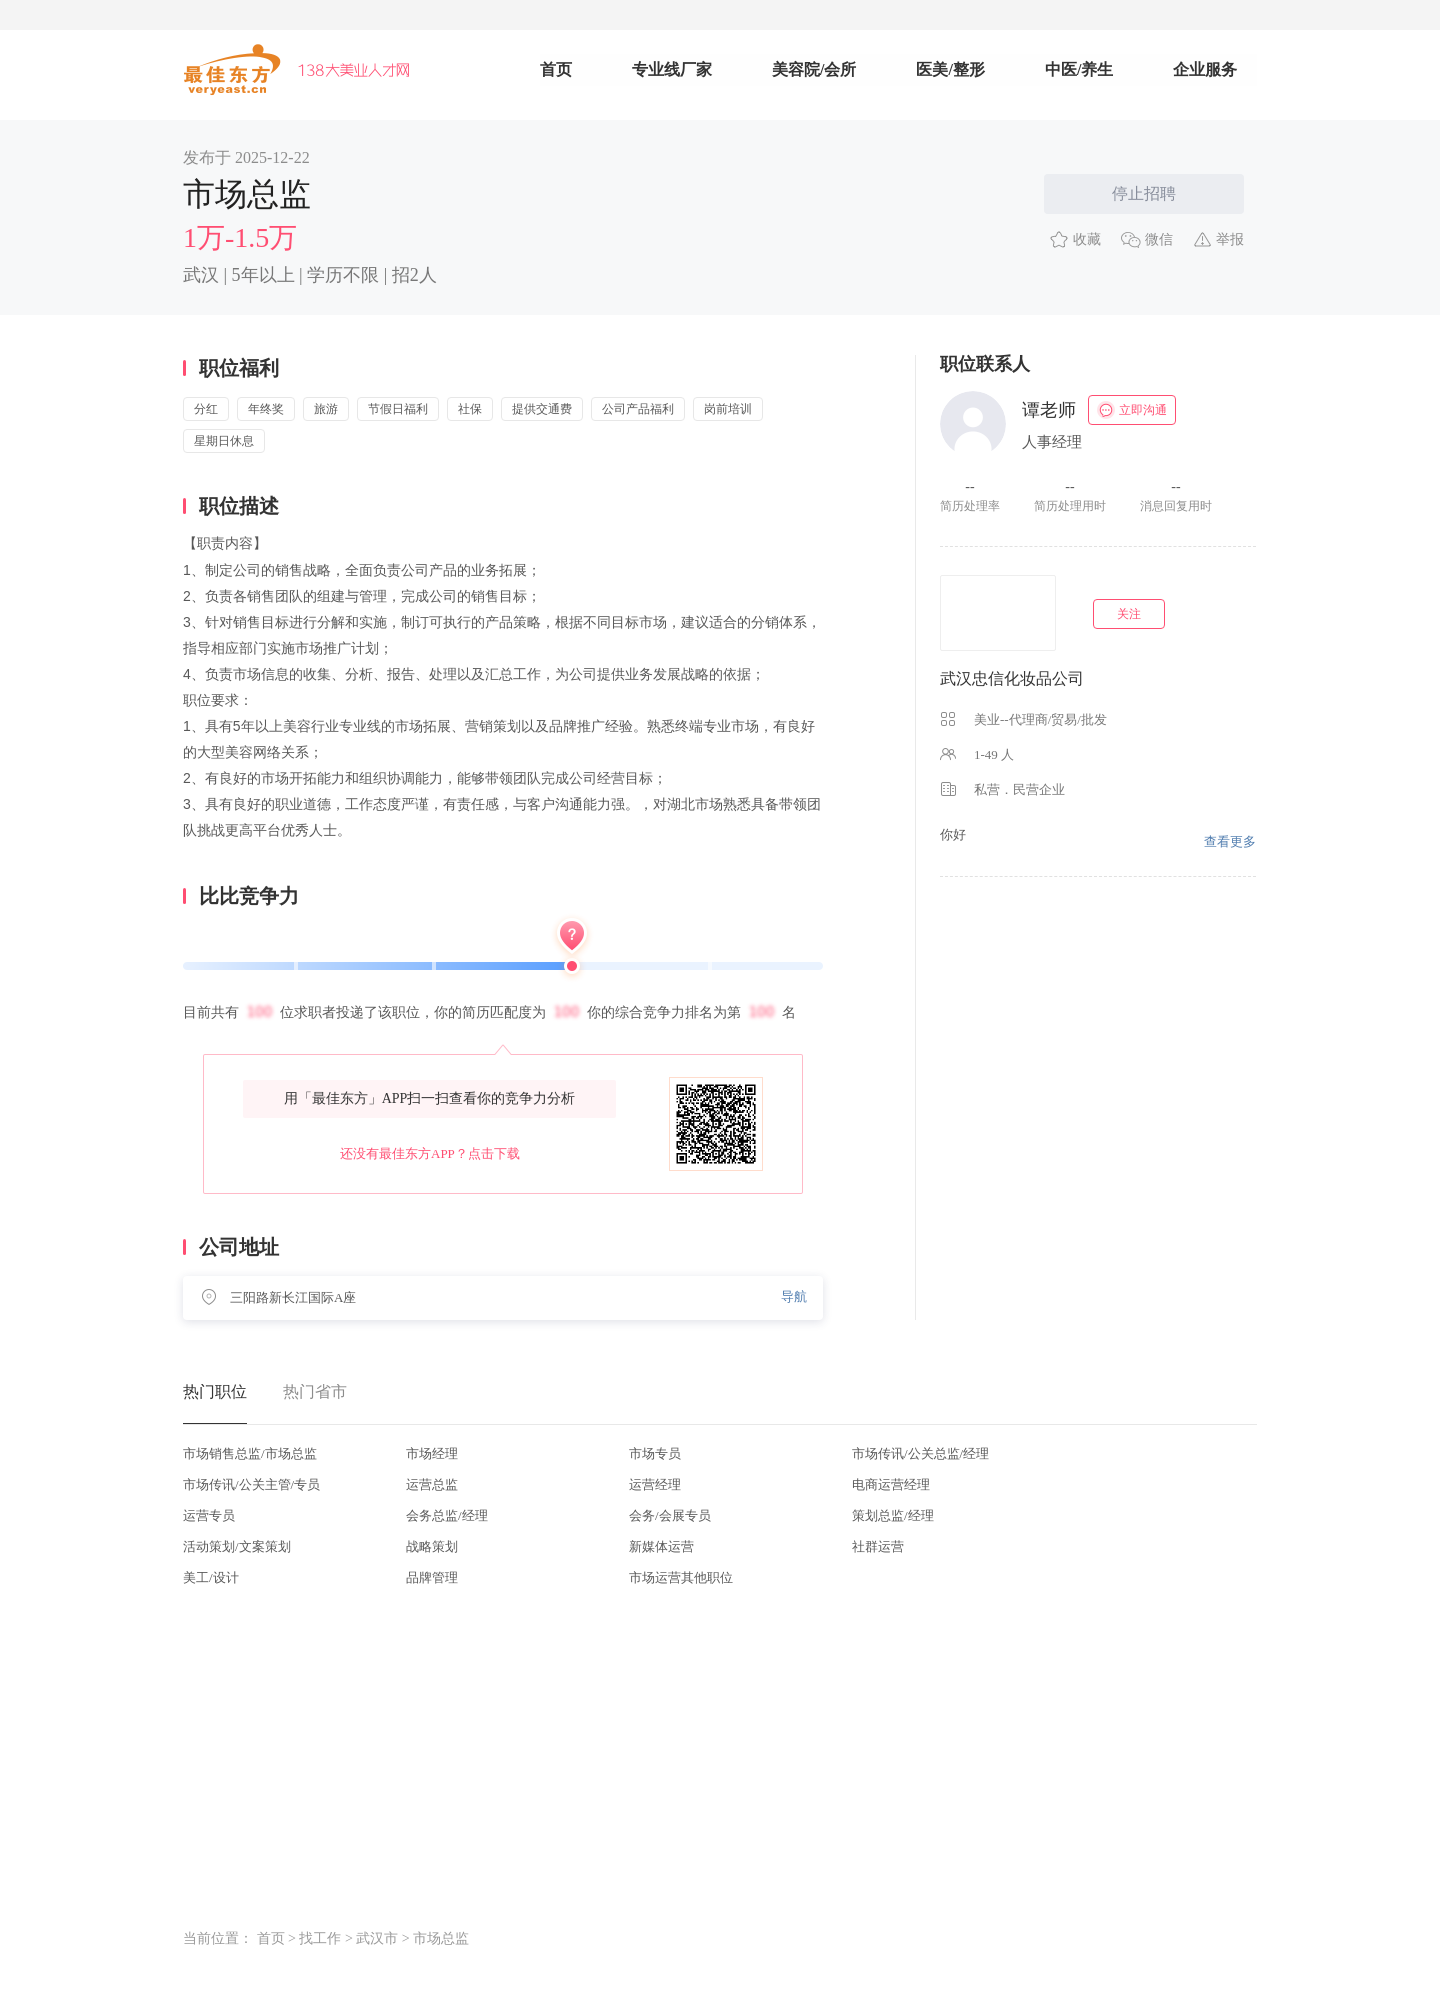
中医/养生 (1079, 69)
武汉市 (377, 1938)
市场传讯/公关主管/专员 (251, 1484)
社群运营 (878, 1546)
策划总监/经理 (893, 1515)
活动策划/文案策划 (237, 1546)
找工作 (320, 1938)
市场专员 (655, 1453)
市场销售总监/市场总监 (250, 1453)
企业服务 (1205, 69)
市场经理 (432, 1453)
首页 (556, 69)
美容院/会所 (814, 69)
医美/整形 (950, 69)
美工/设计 (211, 1577)
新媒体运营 (661, 1546)
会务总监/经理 (447, 1515)
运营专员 (209, 1515)
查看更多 (1230, 841)
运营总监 (432, 1484)
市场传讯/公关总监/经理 (920, 1453)
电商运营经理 (891, 1484)
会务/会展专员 (670, 1515)
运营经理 (655, 1484)
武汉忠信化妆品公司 (1012, 678)
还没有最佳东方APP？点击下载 (430, 1153)
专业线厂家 (672, 69)
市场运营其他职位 (681, 1577)
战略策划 (432, 1546)
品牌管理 (432, 1577)
